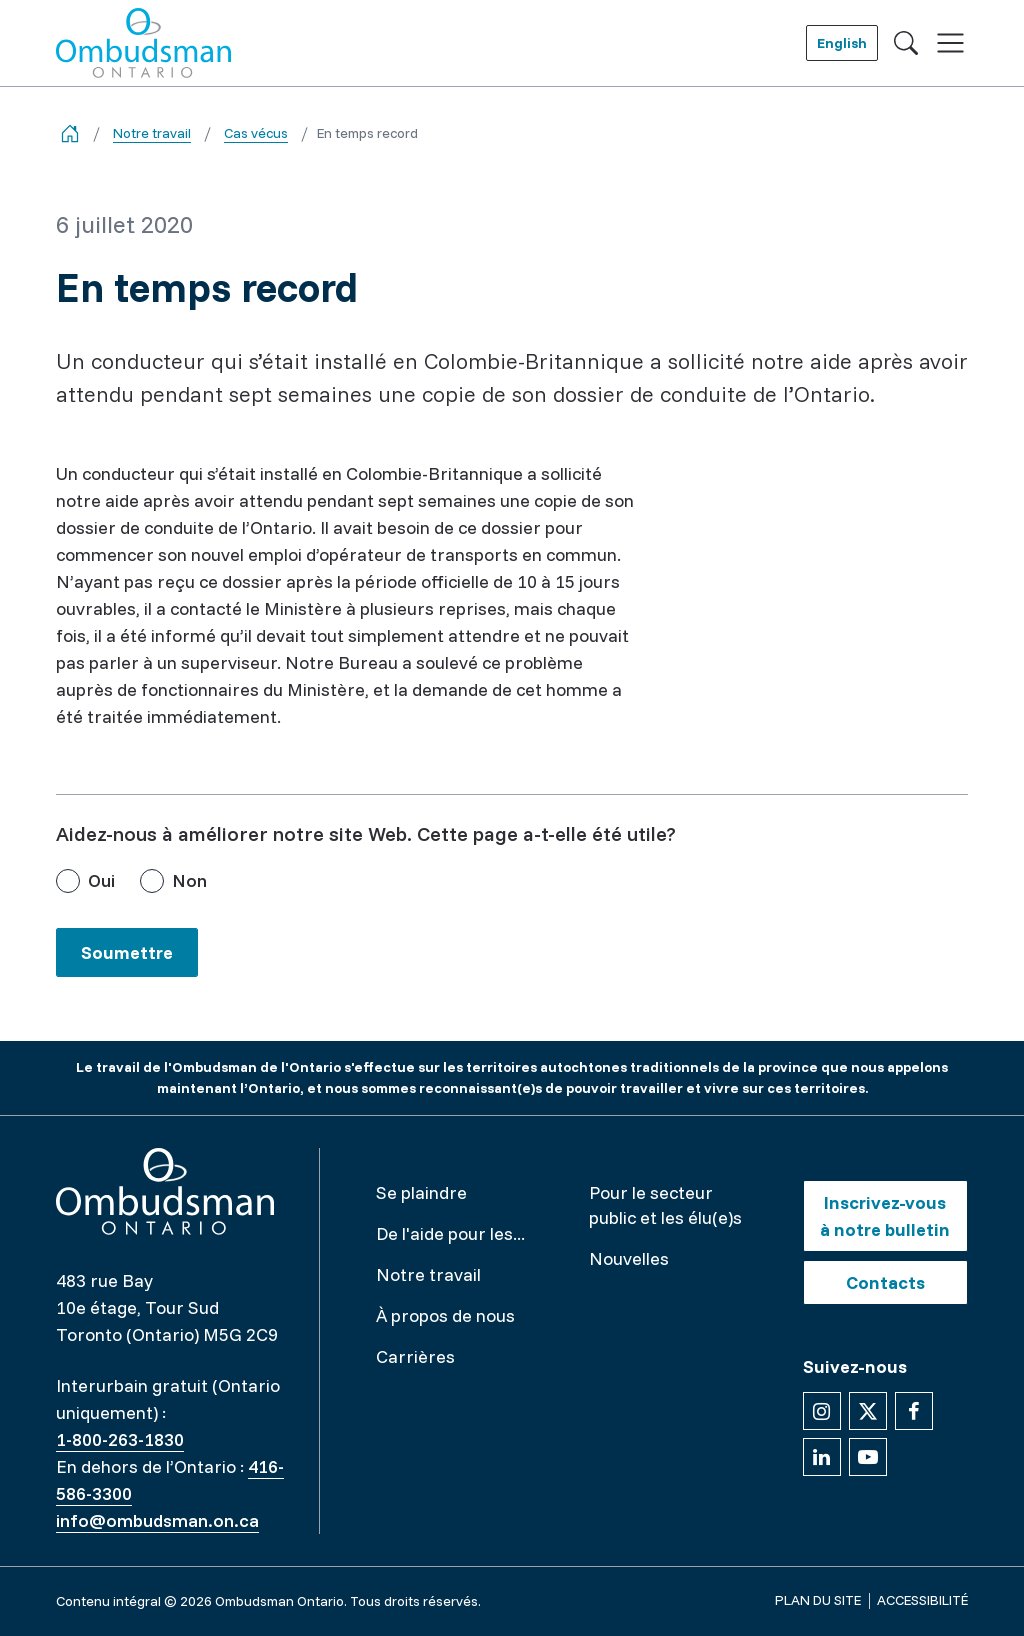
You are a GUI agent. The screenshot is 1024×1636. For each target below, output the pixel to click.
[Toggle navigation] (950, 43)
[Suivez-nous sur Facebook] (914, 1411)
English (842, 43)
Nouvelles (629, 1258)
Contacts (885, 1282)
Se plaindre (421, 1192)
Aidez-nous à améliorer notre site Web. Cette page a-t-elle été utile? (366, 833)
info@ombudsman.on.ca (157, 1520)
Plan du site (818, 1600)
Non (189, 880)
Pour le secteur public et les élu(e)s (665, 1205)
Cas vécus (256, 133)
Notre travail (152, 133)
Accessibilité (922, 1600)
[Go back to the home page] (70, 133)
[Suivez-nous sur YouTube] (868, 1457)
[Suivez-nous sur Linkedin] (822, 1457)
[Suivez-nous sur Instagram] (822, 1411)
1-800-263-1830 (120, 1439)
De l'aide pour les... (450, 1233)
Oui (101, 880)
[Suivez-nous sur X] (868, 1411)
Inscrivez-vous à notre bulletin (885, 1216)
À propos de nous (445, 1315)
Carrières (415, 1356)
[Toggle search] (906, 43)
